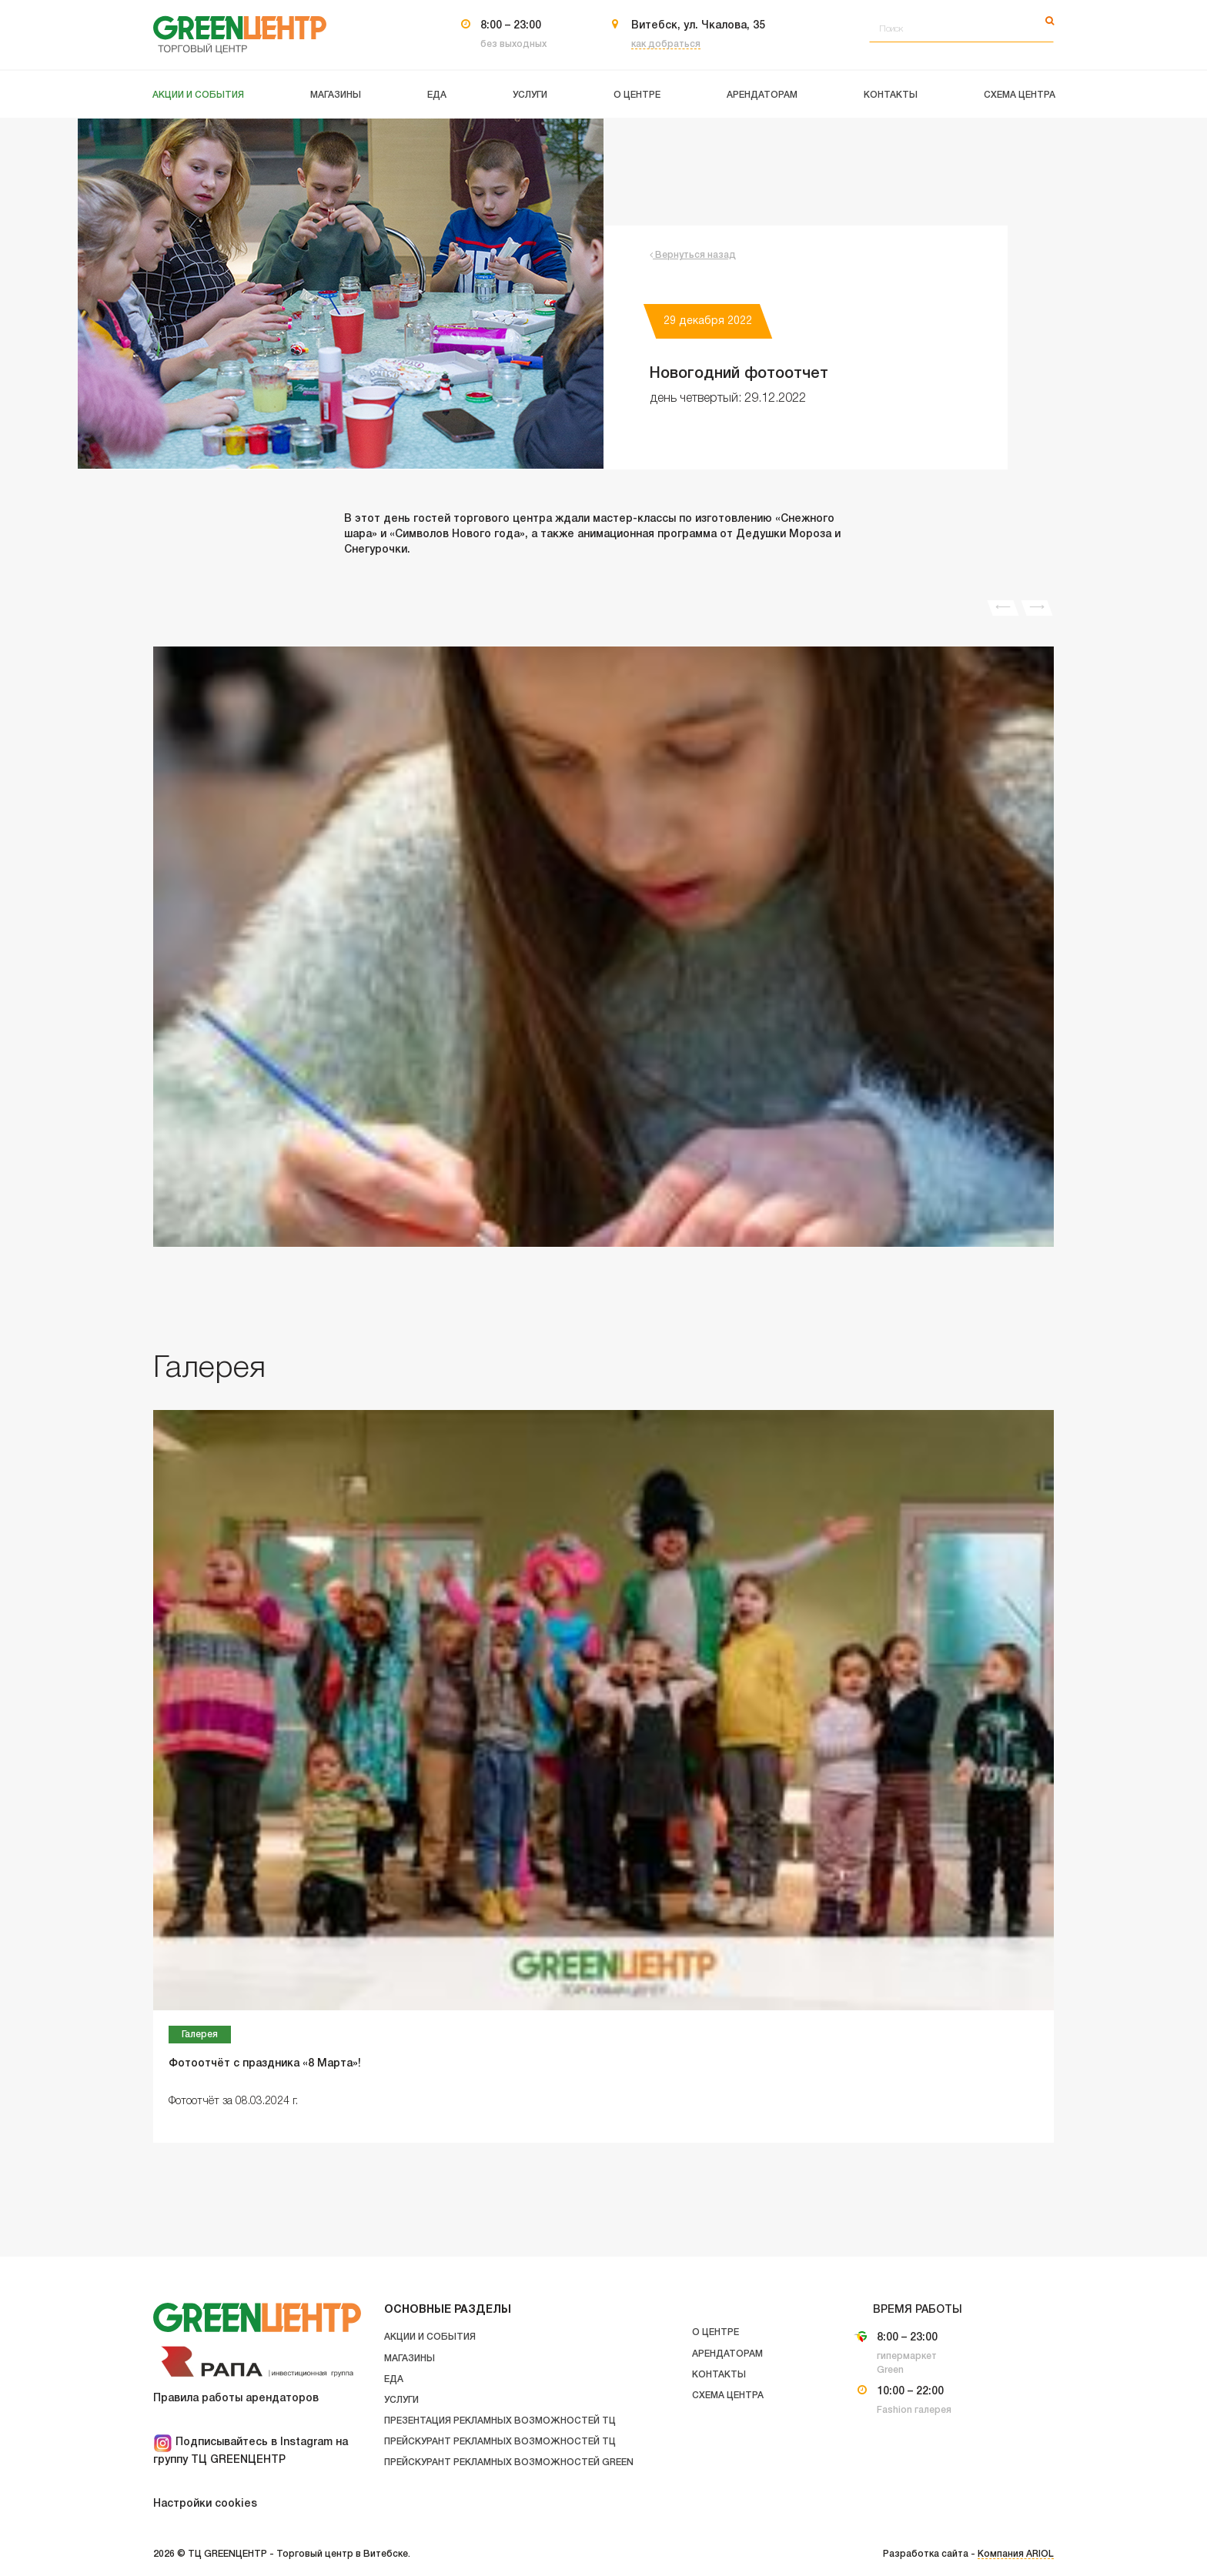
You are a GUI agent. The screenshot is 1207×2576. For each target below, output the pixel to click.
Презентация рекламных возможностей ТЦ (500, 2421)
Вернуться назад (693, 255)
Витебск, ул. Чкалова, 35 (698, 26)
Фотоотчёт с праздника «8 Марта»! (265, 2064)
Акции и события (430, 2337)
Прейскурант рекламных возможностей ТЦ (500, 2441)
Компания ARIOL (1016, 2554)
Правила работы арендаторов (236, 2399)
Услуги (401, 2400)
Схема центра (728, 2395)
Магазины (409, 2358)
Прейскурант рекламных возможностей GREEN (509, 2462)
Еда (393, 2379)
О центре (715, 2332)
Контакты (719, 2375)
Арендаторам (727, 2354)
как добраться (665, 44)
